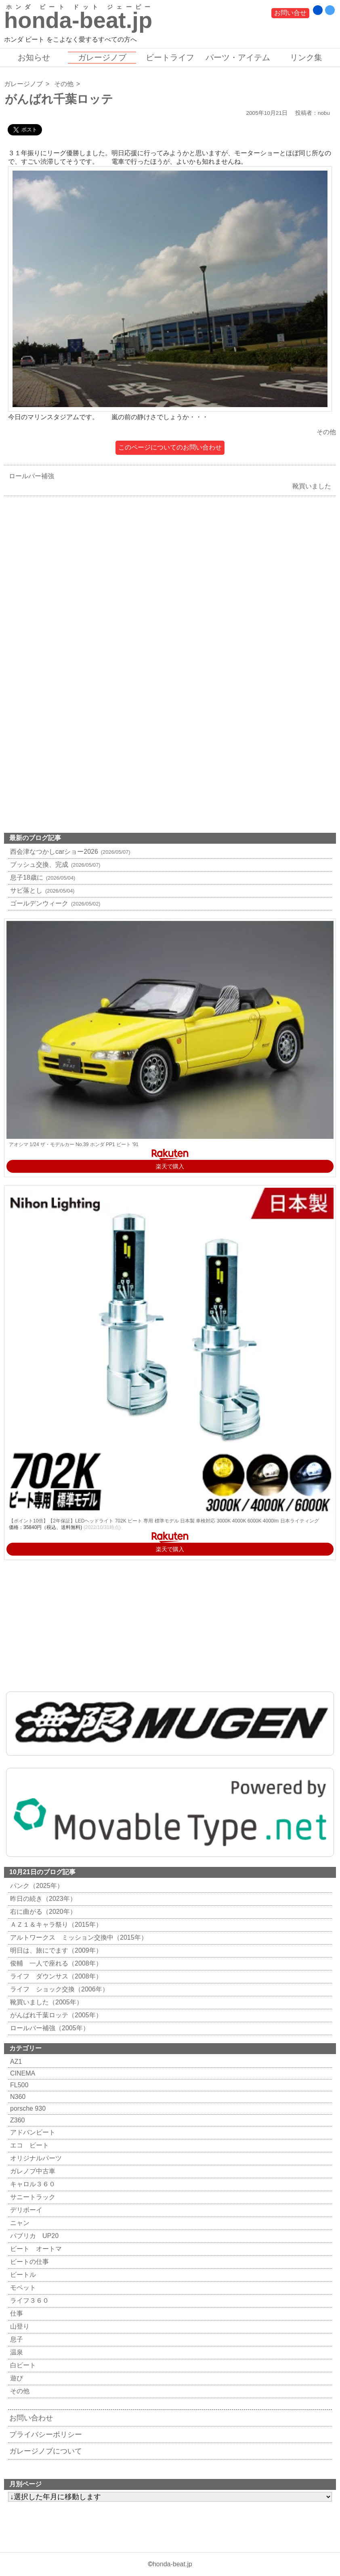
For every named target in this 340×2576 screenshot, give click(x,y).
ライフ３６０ (28, 2300)
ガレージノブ (102, 57)
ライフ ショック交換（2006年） (58, 1989)
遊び (15, 2378)
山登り (18, 2326)
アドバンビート (31, 2132)
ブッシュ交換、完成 (54, 864)
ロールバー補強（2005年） (48, 2028)
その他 (63, 83)
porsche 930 (27, 2108)
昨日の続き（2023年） (42, 1898)
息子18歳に (41, 877)
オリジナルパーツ (35, 2158)
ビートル (22, 2274)
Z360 (16, 2120)
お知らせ (34, 57)
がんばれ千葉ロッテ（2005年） (55, 2015)
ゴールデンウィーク (54, 903)
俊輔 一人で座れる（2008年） (55, 1963)
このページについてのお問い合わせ (170, 447)
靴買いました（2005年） (45, 2002)
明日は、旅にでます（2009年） (55, 1950)
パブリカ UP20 (33, 2235)
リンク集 (306, 57)
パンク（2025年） (35, 1885)
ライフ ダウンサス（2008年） (55, 1976)
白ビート (22, 2365)
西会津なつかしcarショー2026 (69, 851)
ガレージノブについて (45, 2451)
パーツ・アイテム (238, 57)
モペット (22, 2287)
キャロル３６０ (31, 2184)
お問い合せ (290, 12)
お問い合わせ (31, 2418)
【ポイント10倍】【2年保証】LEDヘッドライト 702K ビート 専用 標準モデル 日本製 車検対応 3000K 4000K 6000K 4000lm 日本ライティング (164, 1521)
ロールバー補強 (29, 476)
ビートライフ (170, 57)
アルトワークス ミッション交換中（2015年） (77, 1937)
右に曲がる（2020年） (42, 1911)
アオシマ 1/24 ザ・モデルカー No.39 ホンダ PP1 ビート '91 (74, 1144)
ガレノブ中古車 (31, 2171)
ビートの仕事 (28, 2261)
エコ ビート (28, 2145)
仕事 (15, 2313)
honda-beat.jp (172, 2564)
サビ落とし (41, 890)
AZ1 (15, 2061)
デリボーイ (25, 2209)
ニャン (18, 2222)
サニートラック (31, 2197)
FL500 (18, 2085)
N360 (16, 2096)
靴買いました (313, 486)
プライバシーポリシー (45, 2434)
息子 (15, 2339)
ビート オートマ (35, 2248)
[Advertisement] (170, 603)
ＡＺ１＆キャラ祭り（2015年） (55, 1924)
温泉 (15, 2352)
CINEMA (21, 2073)
